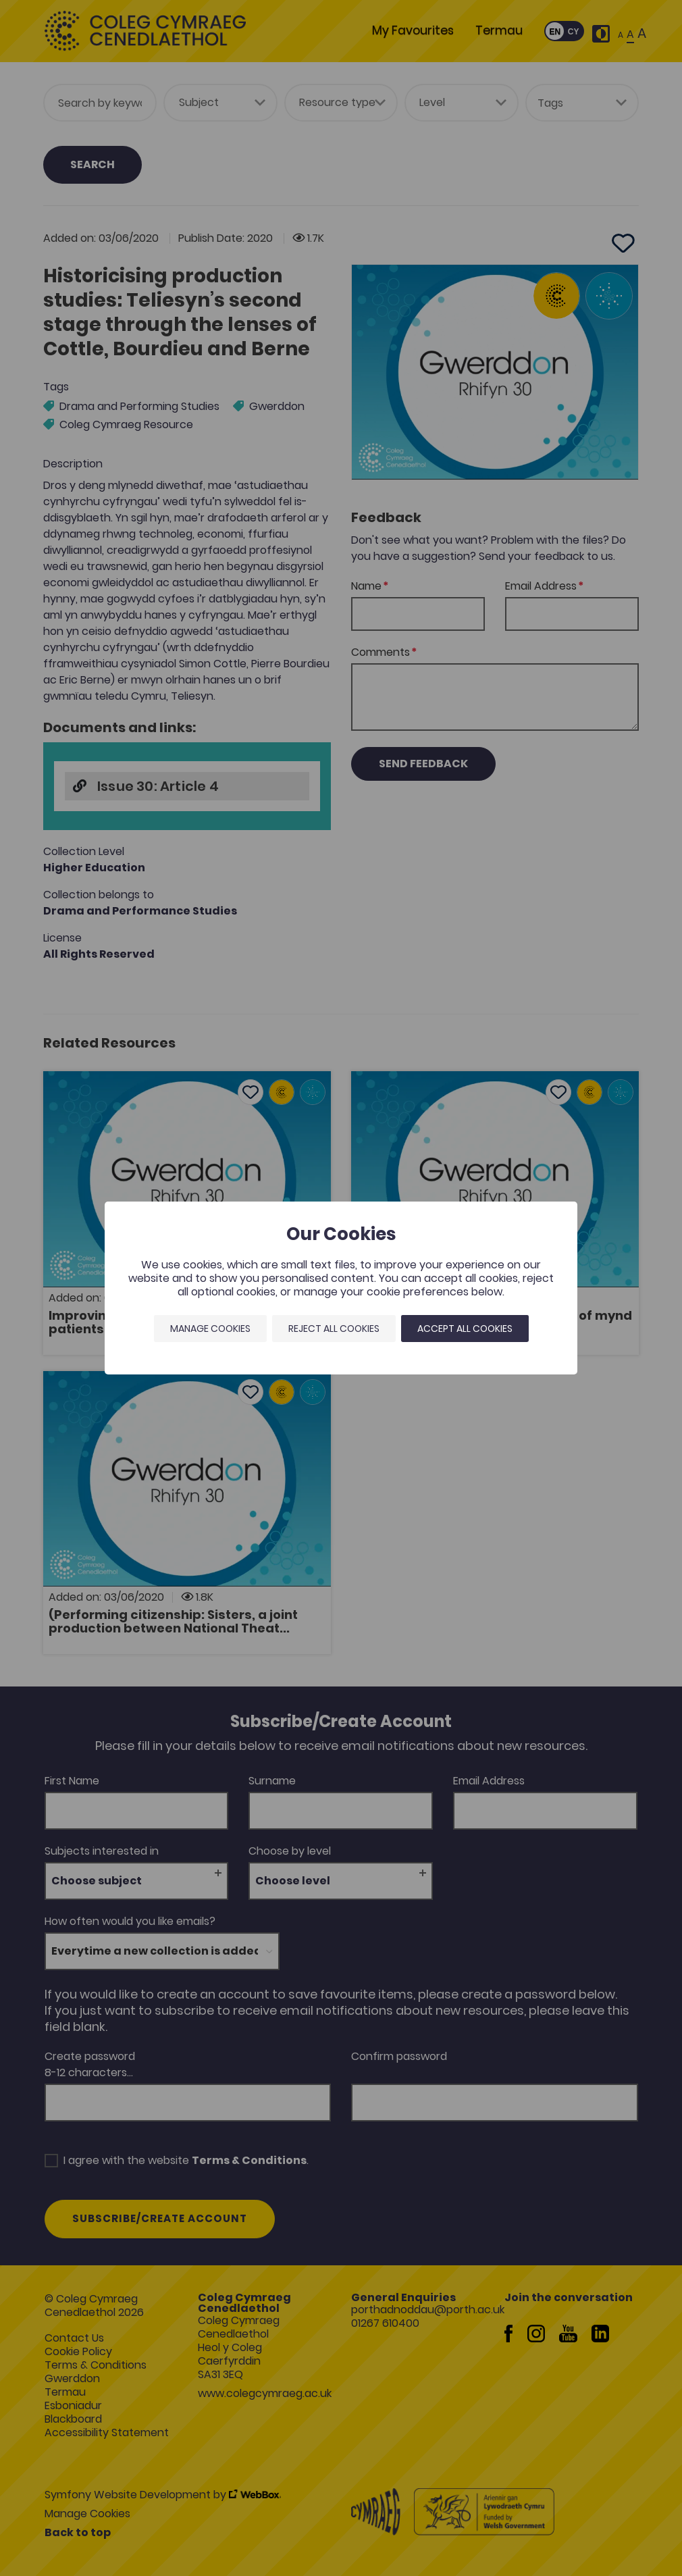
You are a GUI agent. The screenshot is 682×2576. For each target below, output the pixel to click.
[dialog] (341, 1288)
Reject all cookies (333, 1328)
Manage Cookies (210, 1328)
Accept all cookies (465, 1328)
